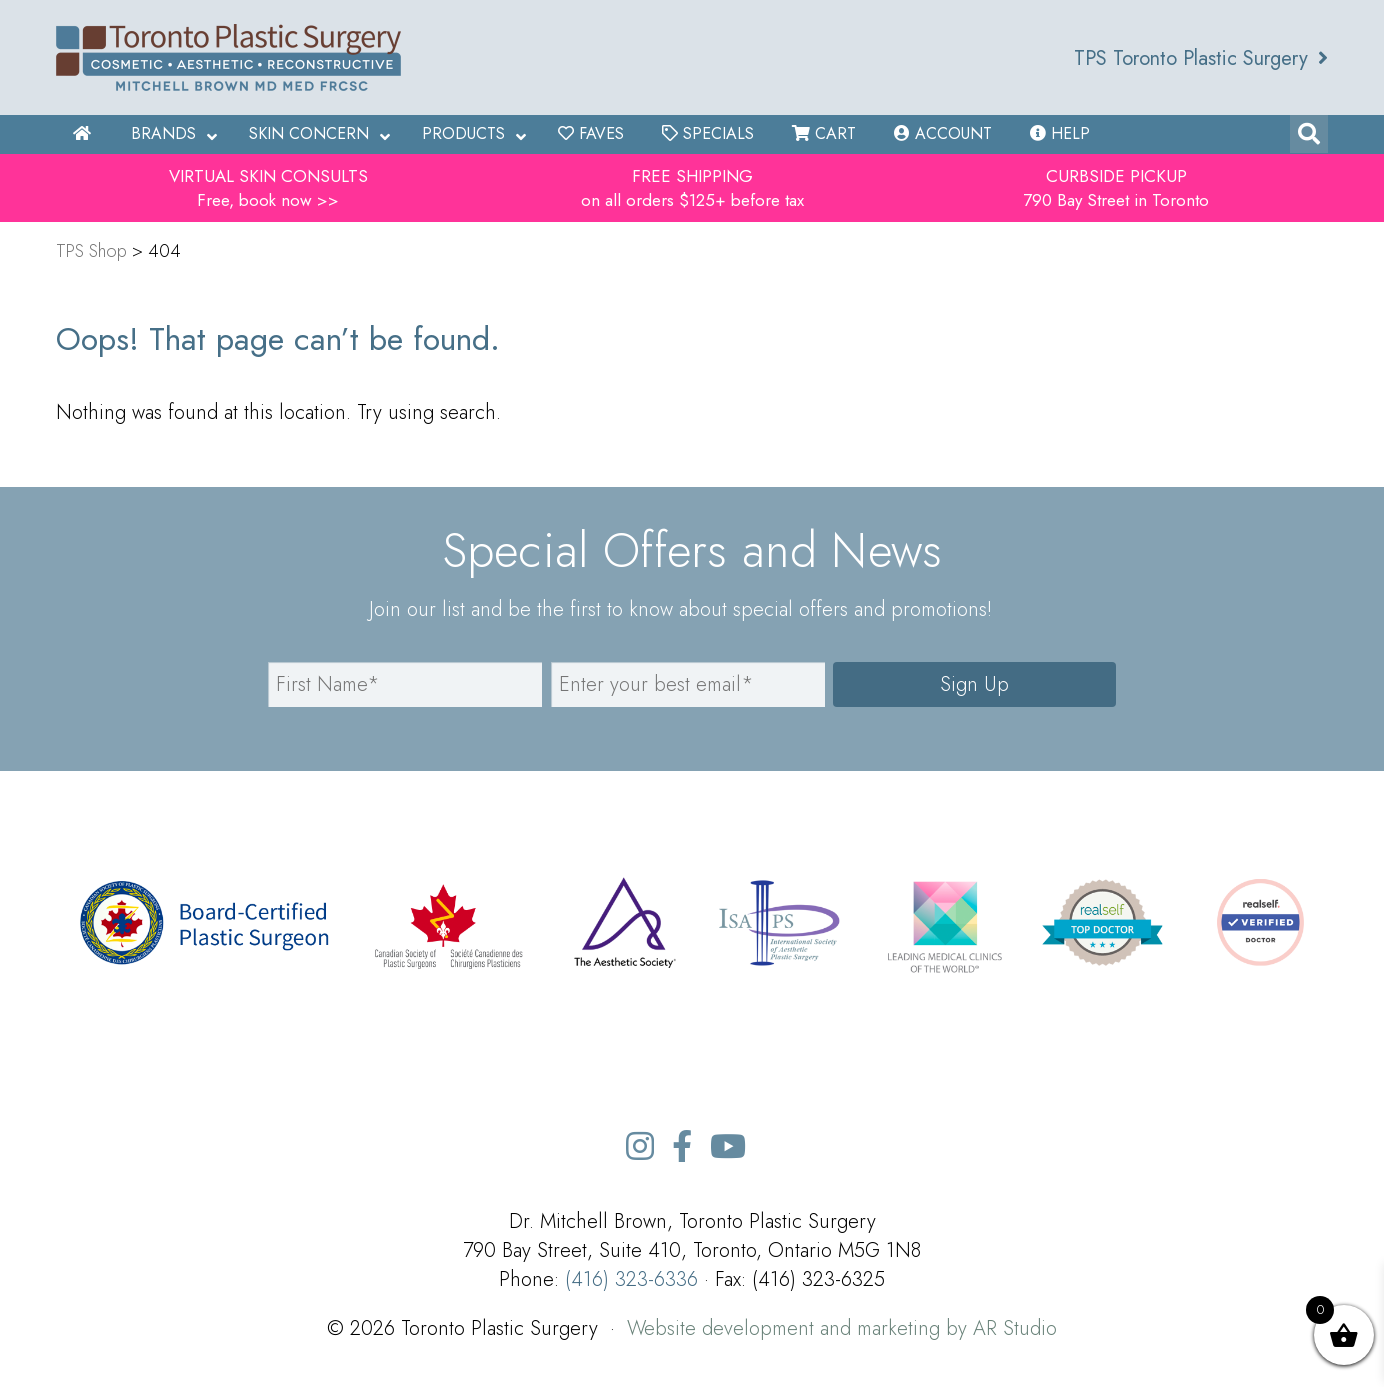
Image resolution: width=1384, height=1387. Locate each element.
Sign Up (974, 684)
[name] (405, 684)
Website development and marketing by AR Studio (842, 1328)
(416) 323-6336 (631, 1279)
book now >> (289, 200)
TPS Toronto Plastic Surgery (1201, 58)
